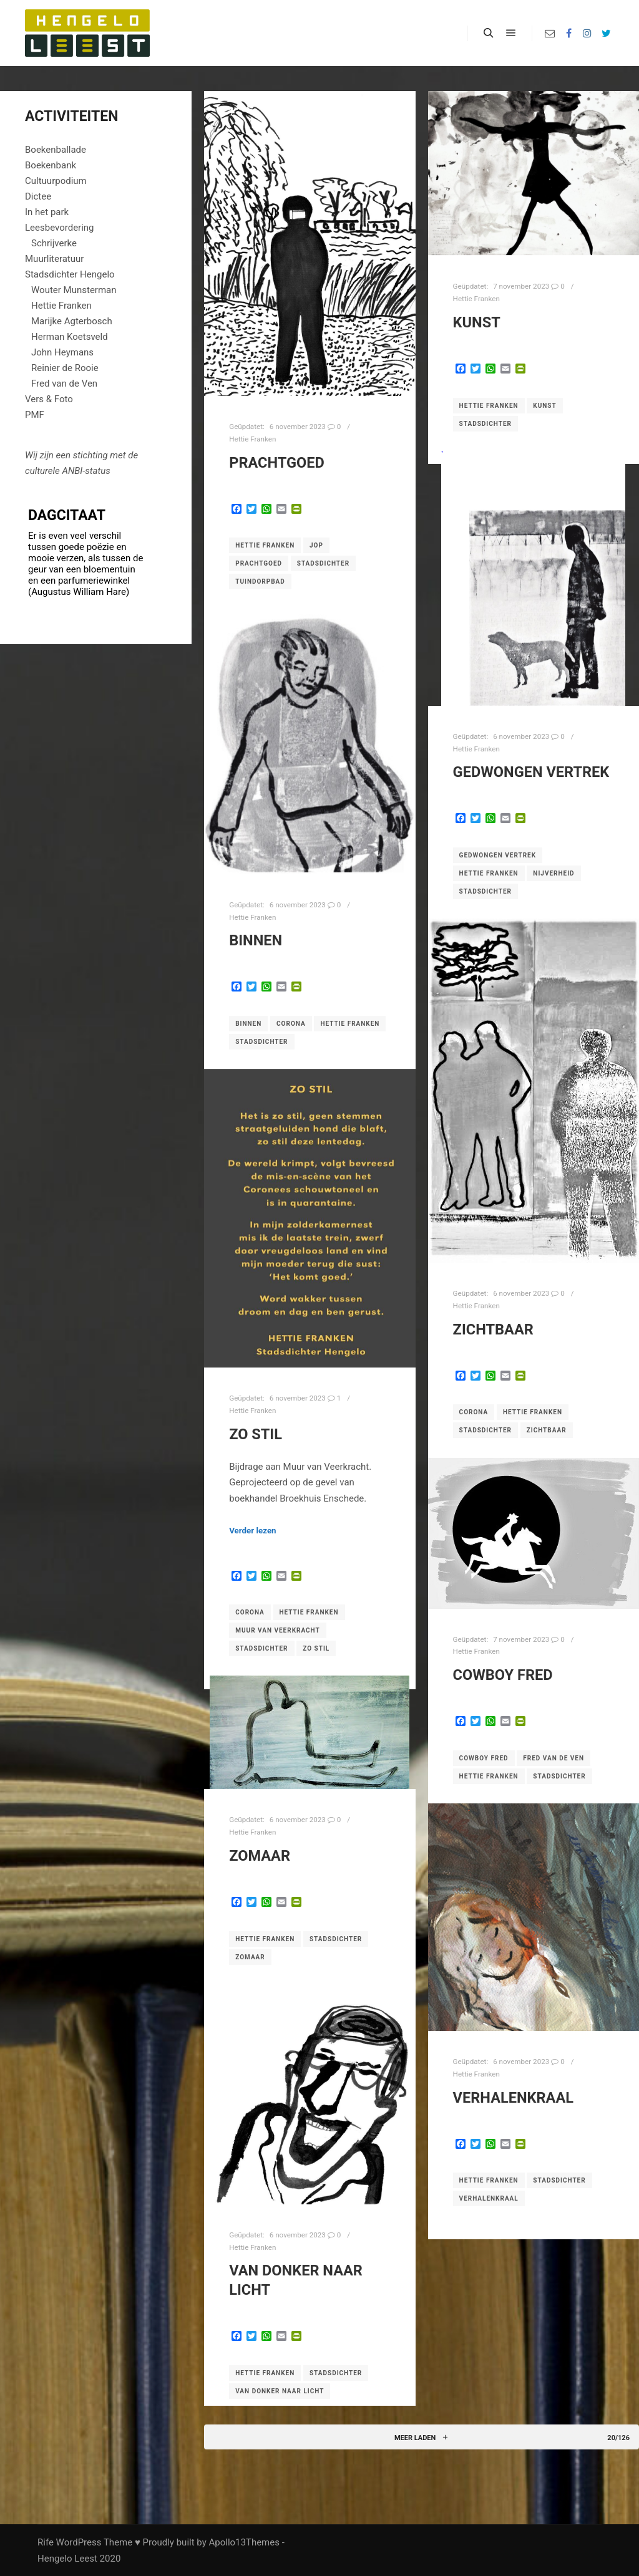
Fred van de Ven (553, 1758)
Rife (45, 2542)
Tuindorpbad (260, 581)
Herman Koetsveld (69, 336)
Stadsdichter (323, 563)
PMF (34, 414)
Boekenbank (50, 165)
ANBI (72, 470)
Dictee (38, 196)
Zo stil (255, 1434)
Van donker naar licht (279, 2391)
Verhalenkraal (513, 2097)
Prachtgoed (276, 462)
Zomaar (259, 1855)
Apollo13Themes (244, 2542)
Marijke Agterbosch (71, 321)
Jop (316, 545)
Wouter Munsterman (74, 290)
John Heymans (62, 352)
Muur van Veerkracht (277, 1630)
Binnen (255, 940)
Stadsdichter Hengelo (70, 274)
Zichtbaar (493, 1329)
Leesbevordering (59, 227)
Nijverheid (553, 873)
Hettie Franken (252, 439)
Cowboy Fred (503, 1675)
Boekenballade (55, 149)
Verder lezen (252, 1530)
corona (291, 1023)
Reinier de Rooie (65, 368)
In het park (47, 212)
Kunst (476, 322)
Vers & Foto (49, 399)
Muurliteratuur (54, 258)
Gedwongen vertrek (531, 772)
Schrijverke (54, 243)
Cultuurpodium (56, 180)
